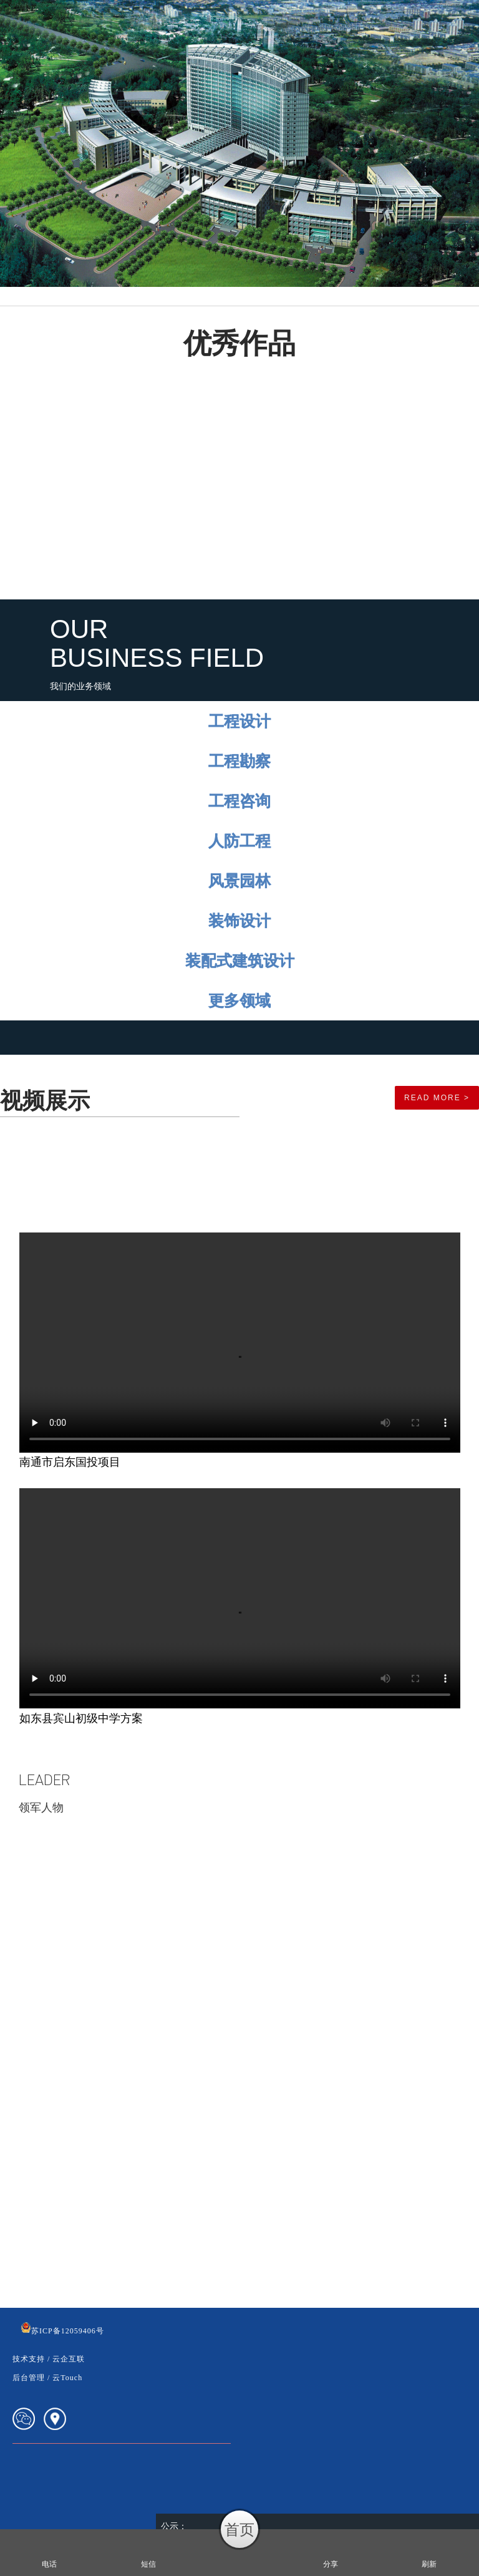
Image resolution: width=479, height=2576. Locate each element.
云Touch (67, 2377)
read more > (437, 1097)
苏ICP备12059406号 (62, 2331)
